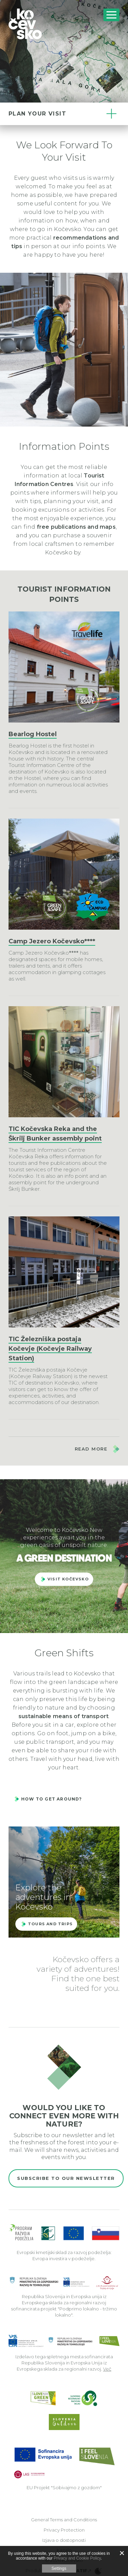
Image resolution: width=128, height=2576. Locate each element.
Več (107, 2369)
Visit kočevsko (68, 1579)
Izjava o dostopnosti (64, 2540)
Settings (59, 2568)
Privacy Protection (64, 2530)
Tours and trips (50, 1923)
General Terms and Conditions (64, 2519)
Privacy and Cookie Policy (77, 2558)
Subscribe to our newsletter (66, 2178)
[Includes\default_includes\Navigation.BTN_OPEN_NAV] (111, 15)
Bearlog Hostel (33, 734)
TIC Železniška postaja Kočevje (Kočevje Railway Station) (50, 1348)
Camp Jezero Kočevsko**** (52, 941)
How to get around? (51, 1799)
